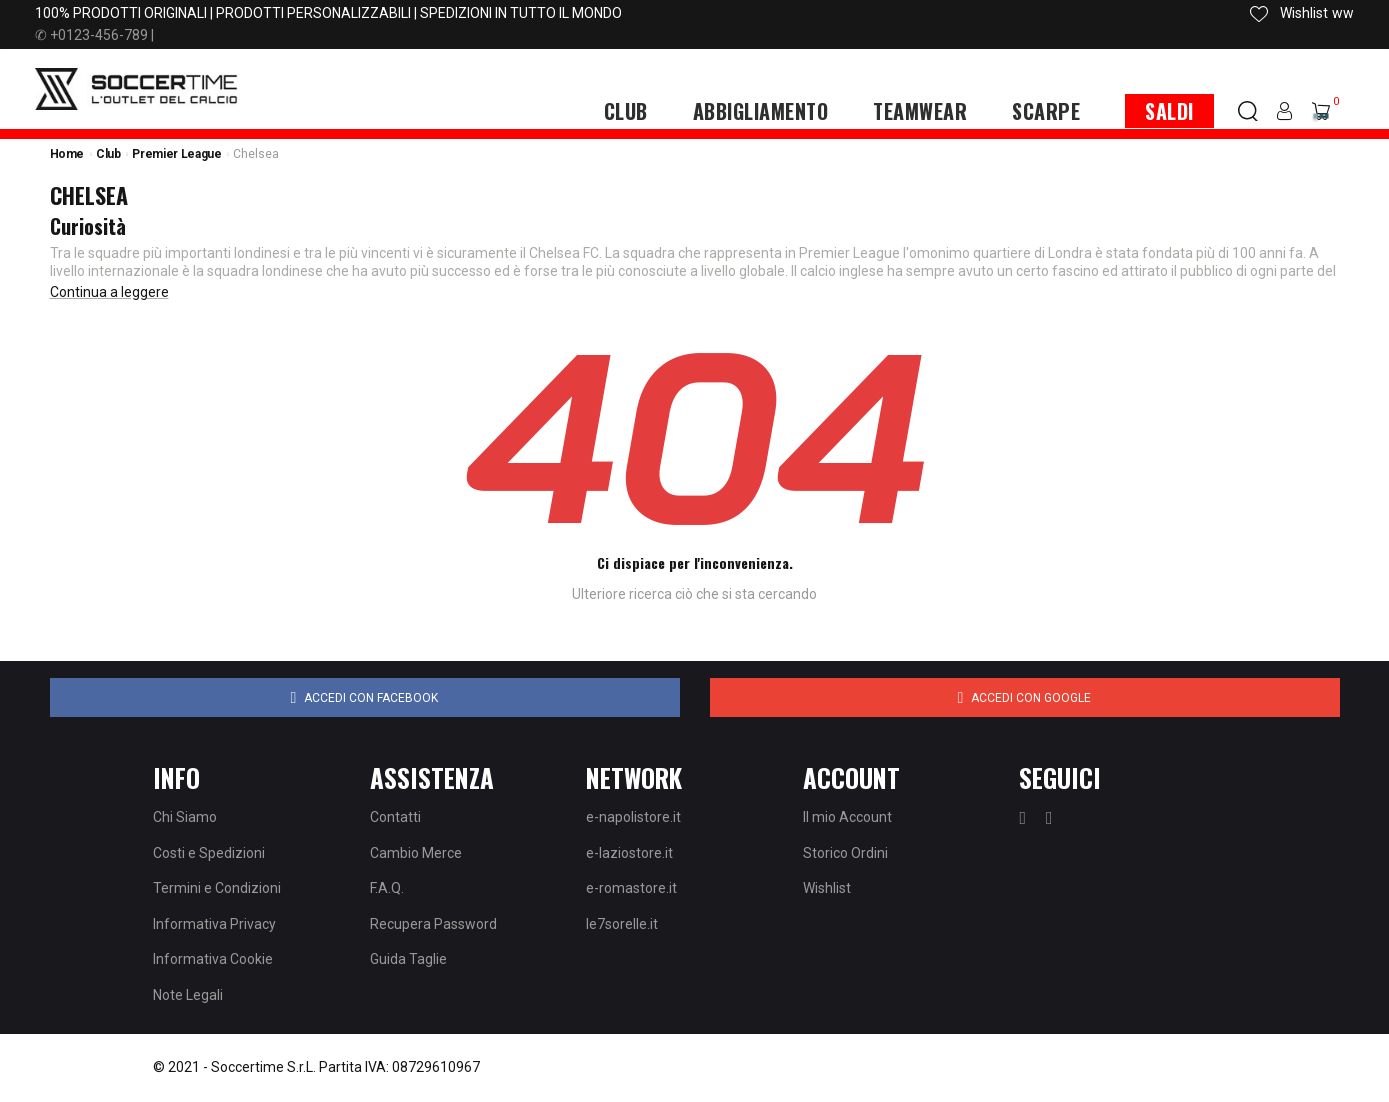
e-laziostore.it (629, 853)
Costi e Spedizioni (209, 853)
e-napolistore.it (633, 817)
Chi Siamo (185, 817)
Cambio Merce (416, 853)
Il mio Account (847, 817)
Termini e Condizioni (217, 888)
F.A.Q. (387, 888)
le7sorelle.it (622, 924)
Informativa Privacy (214, 924)
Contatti (395, 817)
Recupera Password (433, 924)
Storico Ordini (845, 853)
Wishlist (827, 888)
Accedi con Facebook (365, 698)
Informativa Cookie (213, 959)
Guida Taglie (408, 959)
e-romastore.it (631, 888)
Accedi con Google (1025, 698)
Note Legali (188, 995)
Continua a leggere (109, 292)
